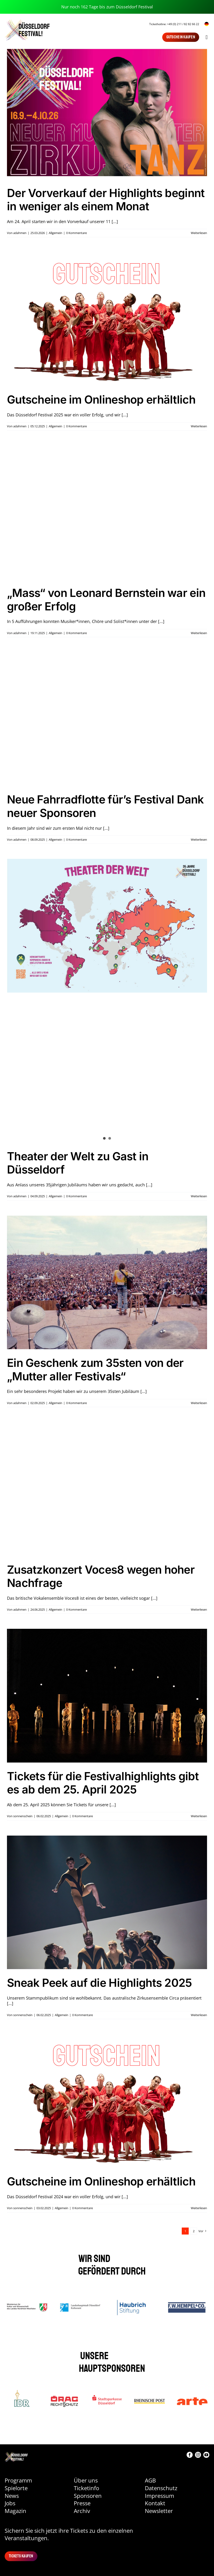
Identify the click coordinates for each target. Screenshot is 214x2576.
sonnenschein (22, 1816)
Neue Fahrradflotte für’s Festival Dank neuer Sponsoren (105, 806)
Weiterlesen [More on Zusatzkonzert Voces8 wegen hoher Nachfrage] (199, 1609)
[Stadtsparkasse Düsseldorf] (107, 2392)
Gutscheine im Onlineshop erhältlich (101, 399)
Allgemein (55, 233)
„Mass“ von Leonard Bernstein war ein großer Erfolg (106, 599)
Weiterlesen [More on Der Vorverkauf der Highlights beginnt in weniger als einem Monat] (199, 233)
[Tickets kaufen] (21, 2556)
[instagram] (198, 2455)
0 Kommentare (76, 233)
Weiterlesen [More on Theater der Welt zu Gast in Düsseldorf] (199, 1196)
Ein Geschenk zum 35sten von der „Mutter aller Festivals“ (95, 1369)
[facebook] (190, 2455)
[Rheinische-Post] (149, 2392)
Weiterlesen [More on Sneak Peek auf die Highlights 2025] (199, 2015)
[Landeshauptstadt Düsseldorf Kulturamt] (80, 2294)
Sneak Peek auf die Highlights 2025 (99, 1983)
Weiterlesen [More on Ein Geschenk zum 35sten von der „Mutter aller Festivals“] (199, 1403)
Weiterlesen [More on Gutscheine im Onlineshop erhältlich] (199, 426)
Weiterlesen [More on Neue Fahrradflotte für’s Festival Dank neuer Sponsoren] (199, 839)
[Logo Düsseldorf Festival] (27, 20)
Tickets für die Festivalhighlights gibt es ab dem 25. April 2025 (103, 1783)
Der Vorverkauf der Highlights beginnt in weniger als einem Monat (105, 199)
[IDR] (22, 2392)
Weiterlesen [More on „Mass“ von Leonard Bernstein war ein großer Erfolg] (199, 633)
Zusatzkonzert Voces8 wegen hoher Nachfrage (101, 1576)
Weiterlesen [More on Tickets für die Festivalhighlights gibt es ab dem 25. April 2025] (199, 1816)
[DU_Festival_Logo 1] (16, 2454)
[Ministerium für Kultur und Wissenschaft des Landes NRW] (27, 2294)
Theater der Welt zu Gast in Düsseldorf (78, 1163)
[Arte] (192, 2392)
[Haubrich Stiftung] (133, 2294)
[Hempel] (186, 2294)
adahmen (19, 233)
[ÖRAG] (64, 2392)
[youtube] (206, 2455)
